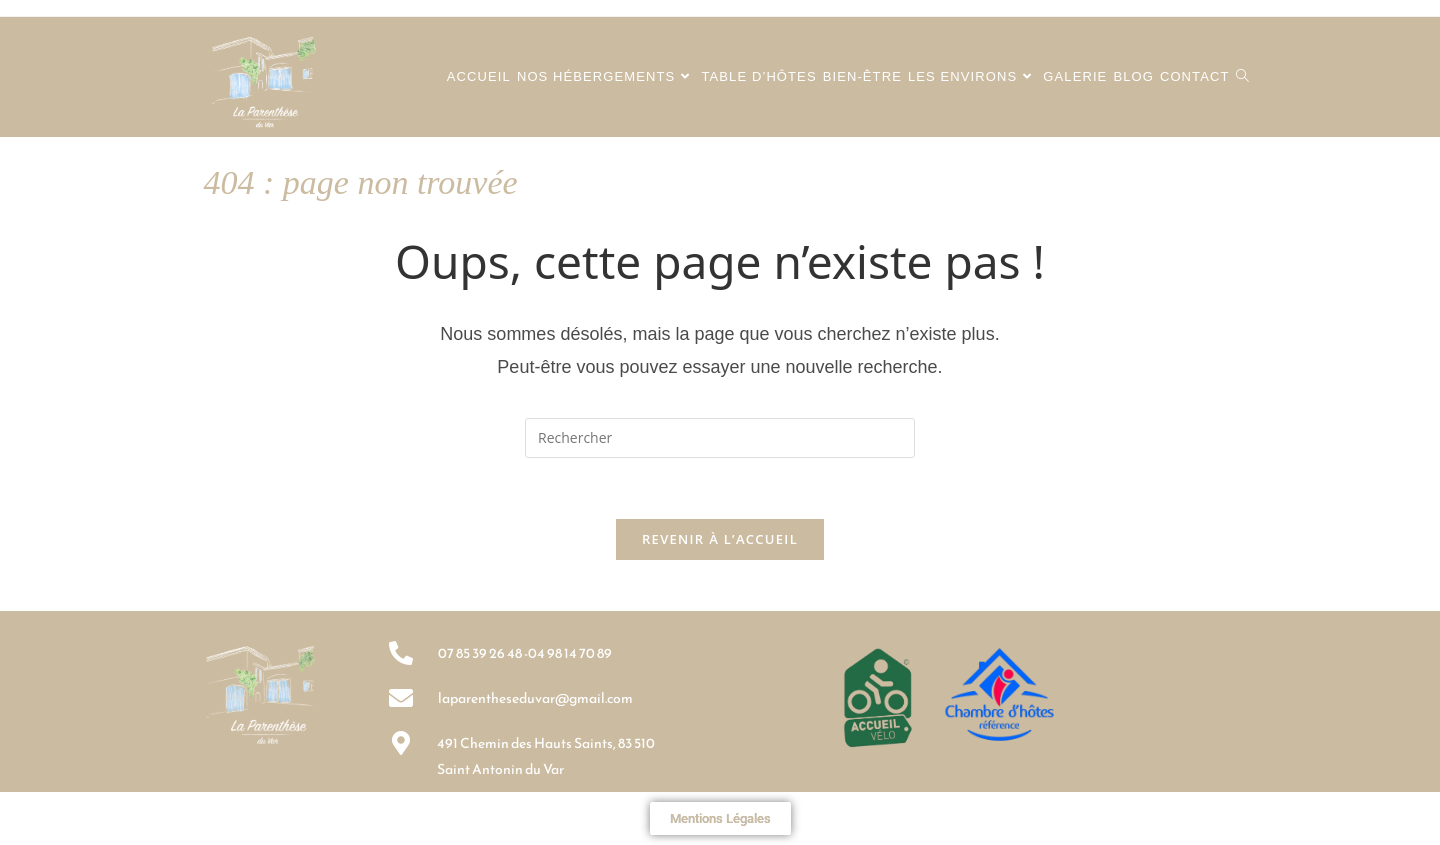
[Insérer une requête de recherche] (720, 438)
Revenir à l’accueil (720, 539)
